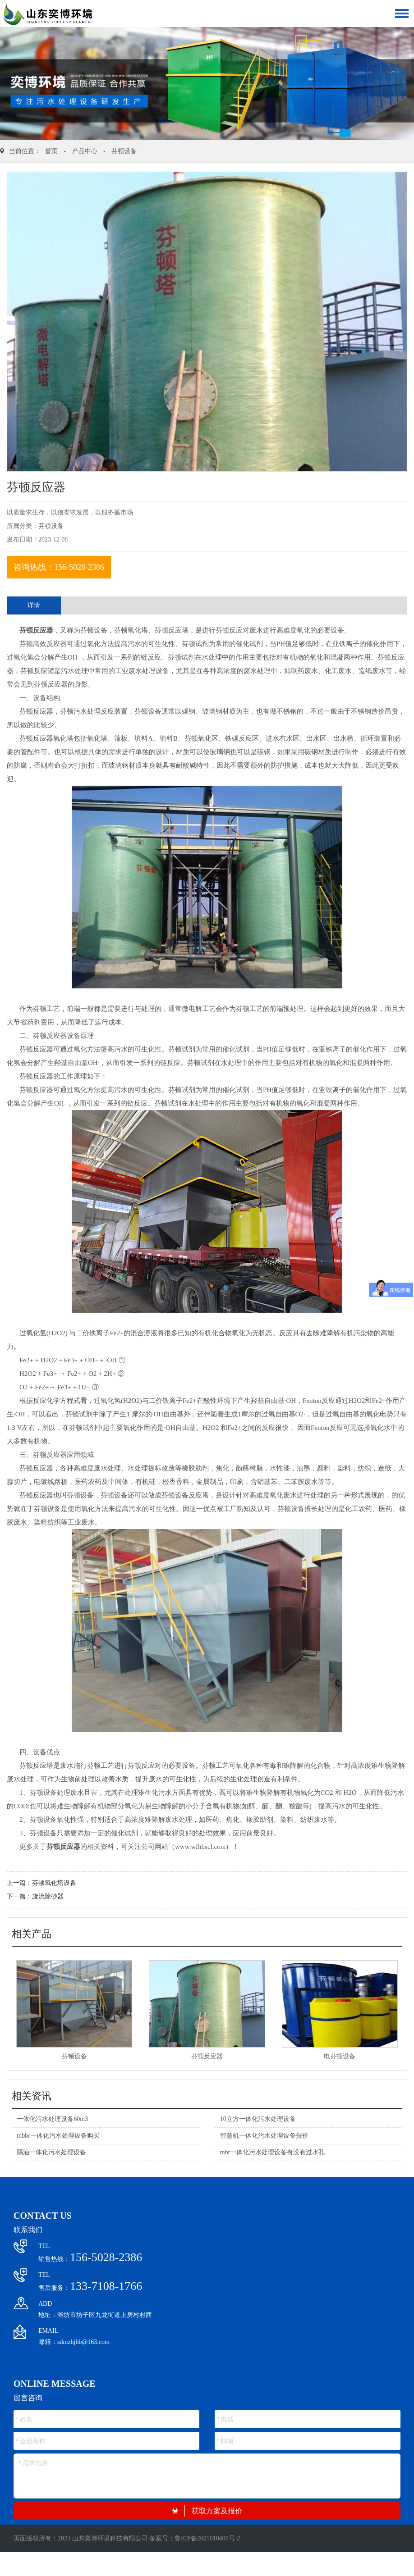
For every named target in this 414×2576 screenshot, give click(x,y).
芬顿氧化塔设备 (54, 1883)
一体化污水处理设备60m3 (52, 2119)
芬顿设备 (124, 151)
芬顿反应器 (36, 630)
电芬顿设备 (339, 2056)
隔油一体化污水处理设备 (51, 2152)
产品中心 (84, 151)
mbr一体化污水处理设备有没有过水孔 (272, 2152)
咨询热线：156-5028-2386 (59, 567)
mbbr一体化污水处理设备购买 (58, 2135)
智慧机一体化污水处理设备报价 (264, 2135)
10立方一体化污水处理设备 (258, 2119)
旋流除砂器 (48, 1896)
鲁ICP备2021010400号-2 (207, 2538)
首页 (51, 151)
